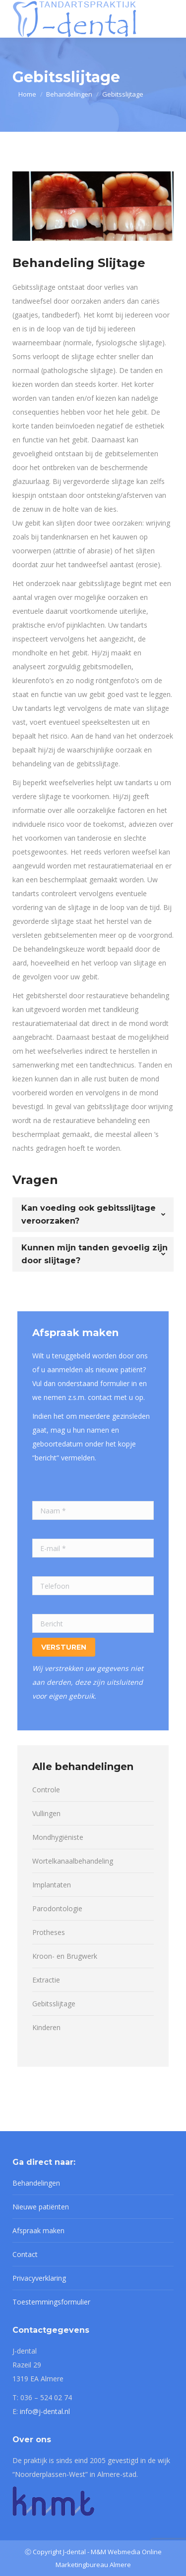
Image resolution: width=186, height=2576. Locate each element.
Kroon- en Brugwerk (64, 1956)
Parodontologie (57, 1908)
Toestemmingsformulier (51, 2302)
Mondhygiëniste (57, 1837)
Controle (46, 1789)
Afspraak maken (38, 2230)
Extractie (46, 1980)
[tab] (93, 1214)
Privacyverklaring (39, 2278)
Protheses (48, 1932)
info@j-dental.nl (45, 2411)
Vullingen (46, 1813)
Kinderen (46, 2027)
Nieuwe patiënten (40, 2206)
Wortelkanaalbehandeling (72, 1861)
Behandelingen (36, 2183)
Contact (25, 2254)
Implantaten (51, 1884)
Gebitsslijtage (53, 2003)
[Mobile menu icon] (168, 19)
